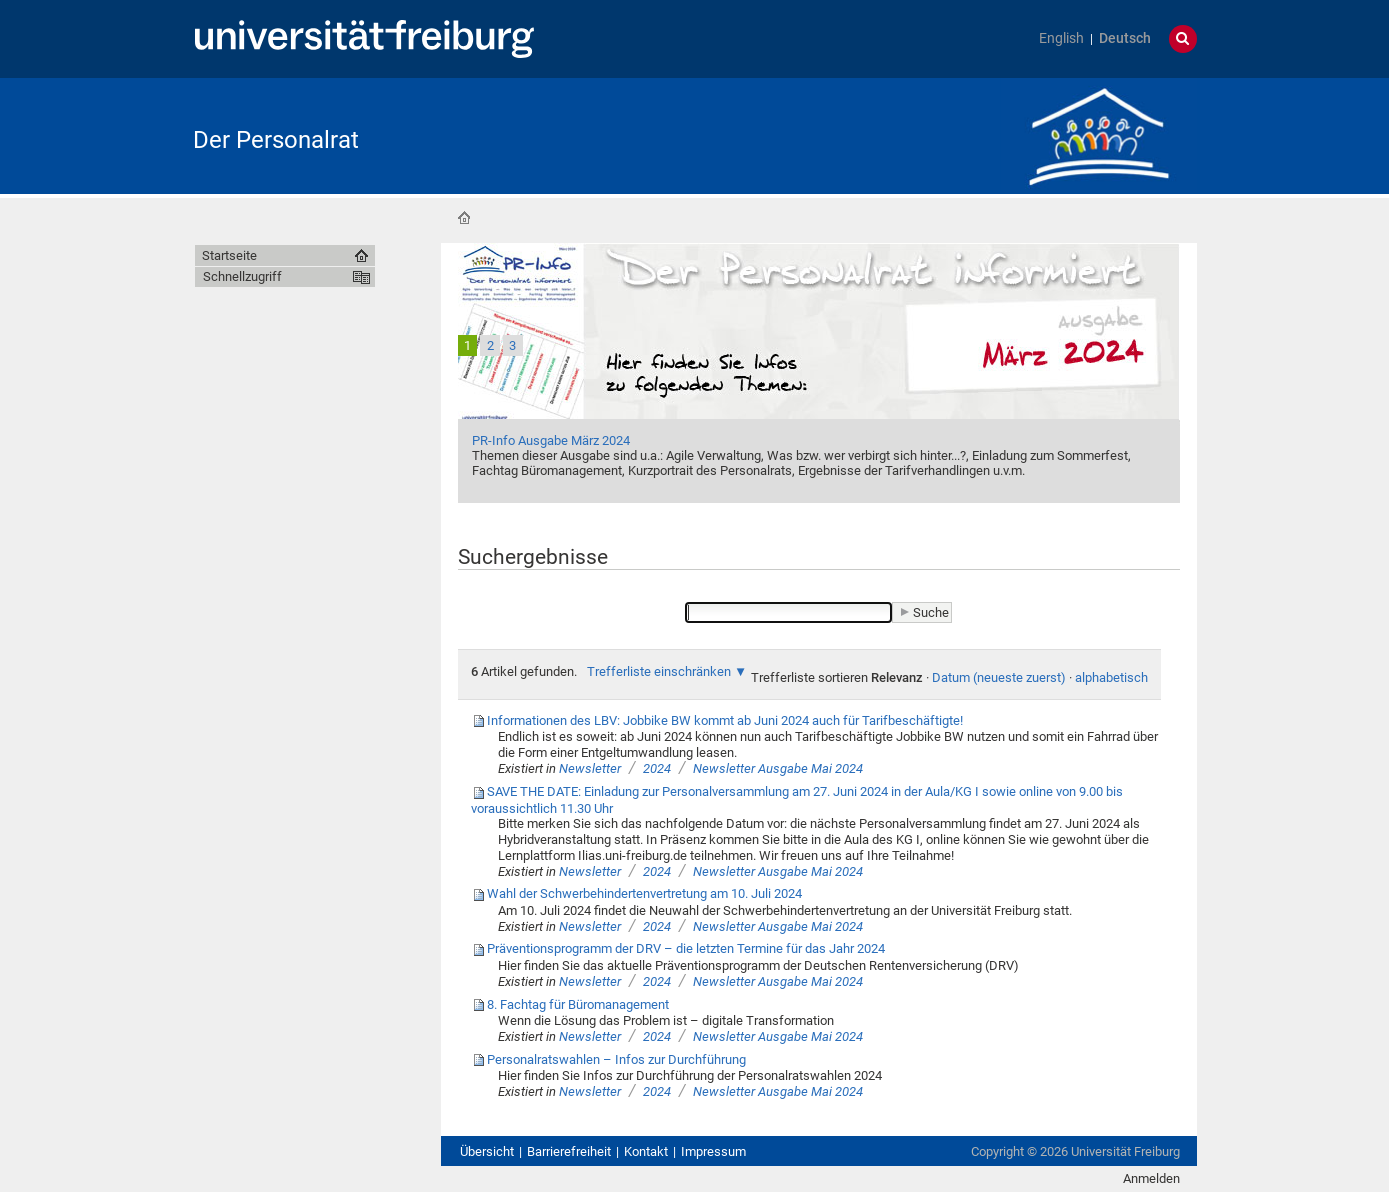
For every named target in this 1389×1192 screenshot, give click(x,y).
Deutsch (1125, 38)
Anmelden (1151, 1178)
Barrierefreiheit (569, 1151)
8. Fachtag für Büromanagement (578, 1004)
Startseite (464, 218)
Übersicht (487, 1151)
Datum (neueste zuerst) (999, 677)
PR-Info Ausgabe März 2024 (551, 440)
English (1061, 38)
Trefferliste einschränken (659, 671)
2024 (657, 768)
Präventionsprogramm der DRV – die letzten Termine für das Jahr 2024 (686, 948)
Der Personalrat (276, 140)
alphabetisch (1111, 677)
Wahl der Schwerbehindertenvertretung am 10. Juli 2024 (644, 893)
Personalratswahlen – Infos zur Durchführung (616, 1059)
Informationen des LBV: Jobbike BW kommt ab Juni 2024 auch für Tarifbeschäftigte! (725, 720)
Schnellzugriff (242, 276)
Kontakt (646, 1151)
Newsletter (591, 768)
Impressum (713, 1151)
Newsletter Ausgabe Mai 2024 (778, 768)
